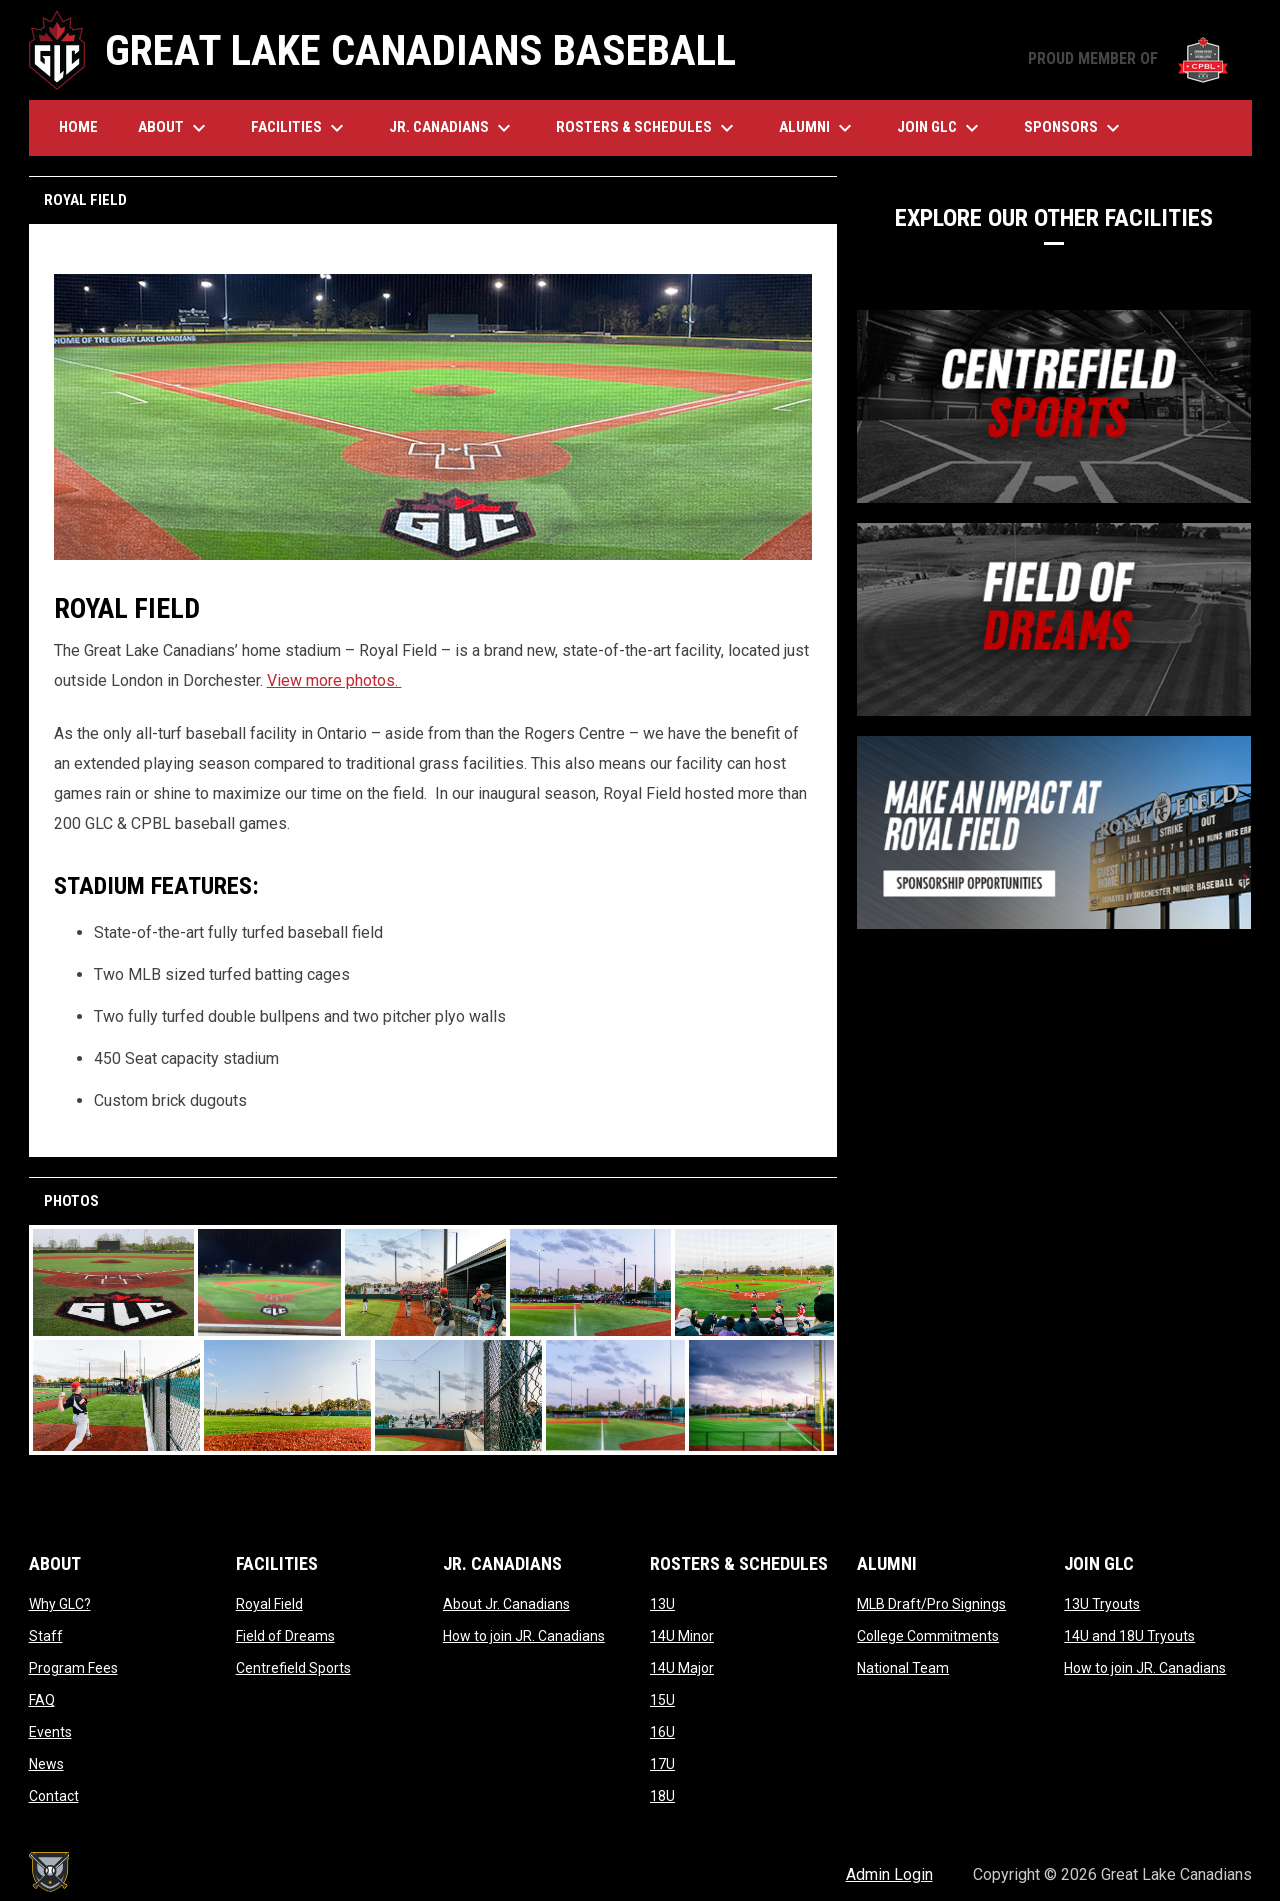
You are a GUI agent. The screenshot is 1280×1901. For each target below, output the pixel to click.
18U (662, 1796)
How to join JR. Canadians (524, 1636)
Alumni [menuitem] (818, 128)
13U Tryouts (1102, 1604)
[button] (113, 1282)
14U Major (682, 1668)
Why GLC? (60, 1604)
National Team (903, 1668)
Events (50, 1732)
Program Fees (73, 1668)
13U (662, 1604)
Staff (46, 1636)
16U (662, 1732)
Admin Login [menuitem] (889, 1874)
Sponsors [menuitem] (1074, 128)
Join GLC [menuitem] (940, 128)
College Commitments (928, 1636)
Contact (54, 1796)
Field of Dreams (285, 1636)
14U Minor (682, 1636)
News (46, 1764)
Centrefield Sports (293, 1668)
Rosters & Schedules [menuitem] (647, 128)
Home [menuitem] (78, 127)
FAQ (42, 1700)
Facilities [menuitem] (300, 128)
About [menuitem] (174, 128)
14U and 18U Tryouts (1129, 1636)
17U (662, 1764)
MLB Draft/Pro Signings (931, 1604)
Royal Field (269, 1604)
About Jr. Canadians (506, 1604)
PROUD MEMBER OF (1130, 58)
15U (662, 1700)
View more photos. (334, 680)
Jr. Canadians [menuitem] (452, 128)
